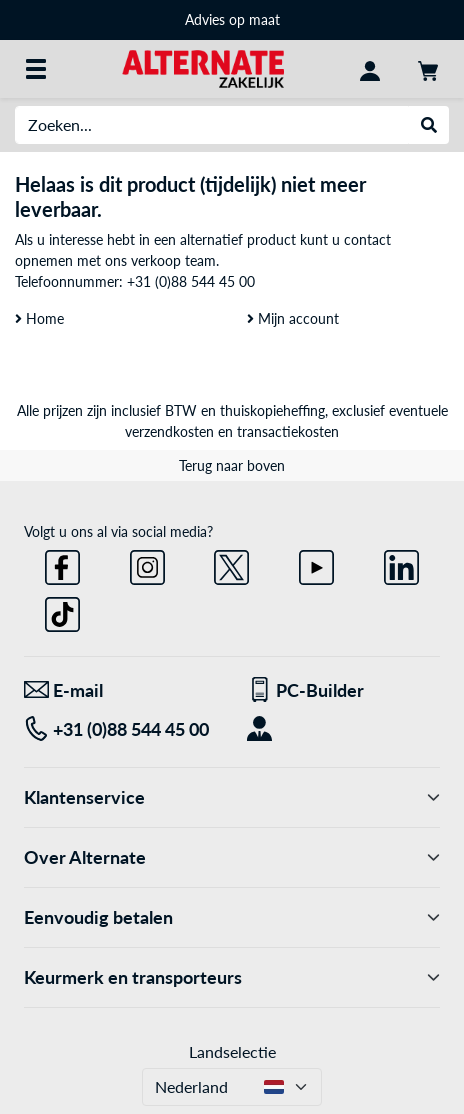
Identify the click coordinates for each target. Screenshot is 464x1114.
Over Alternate (232, 857)
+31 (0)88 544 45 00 (191, 281)
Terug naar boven (232, 465)
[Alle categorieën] (36, 69)
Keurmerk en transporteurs (232, 977)
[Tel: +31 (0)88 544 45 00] (120, 729)
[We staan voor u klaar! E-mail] (120, 690)
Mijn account (293, 318)
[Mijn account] (370, 69)
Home (39, 318)
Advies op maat (232, 19)
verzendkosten (169, 431)
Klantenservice (232, 797)
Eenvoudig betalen (232, 917)
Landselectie (232, 1051)
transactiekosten (288, 431)
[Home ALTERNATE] (202, 67)
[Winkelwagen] (428, 69)
